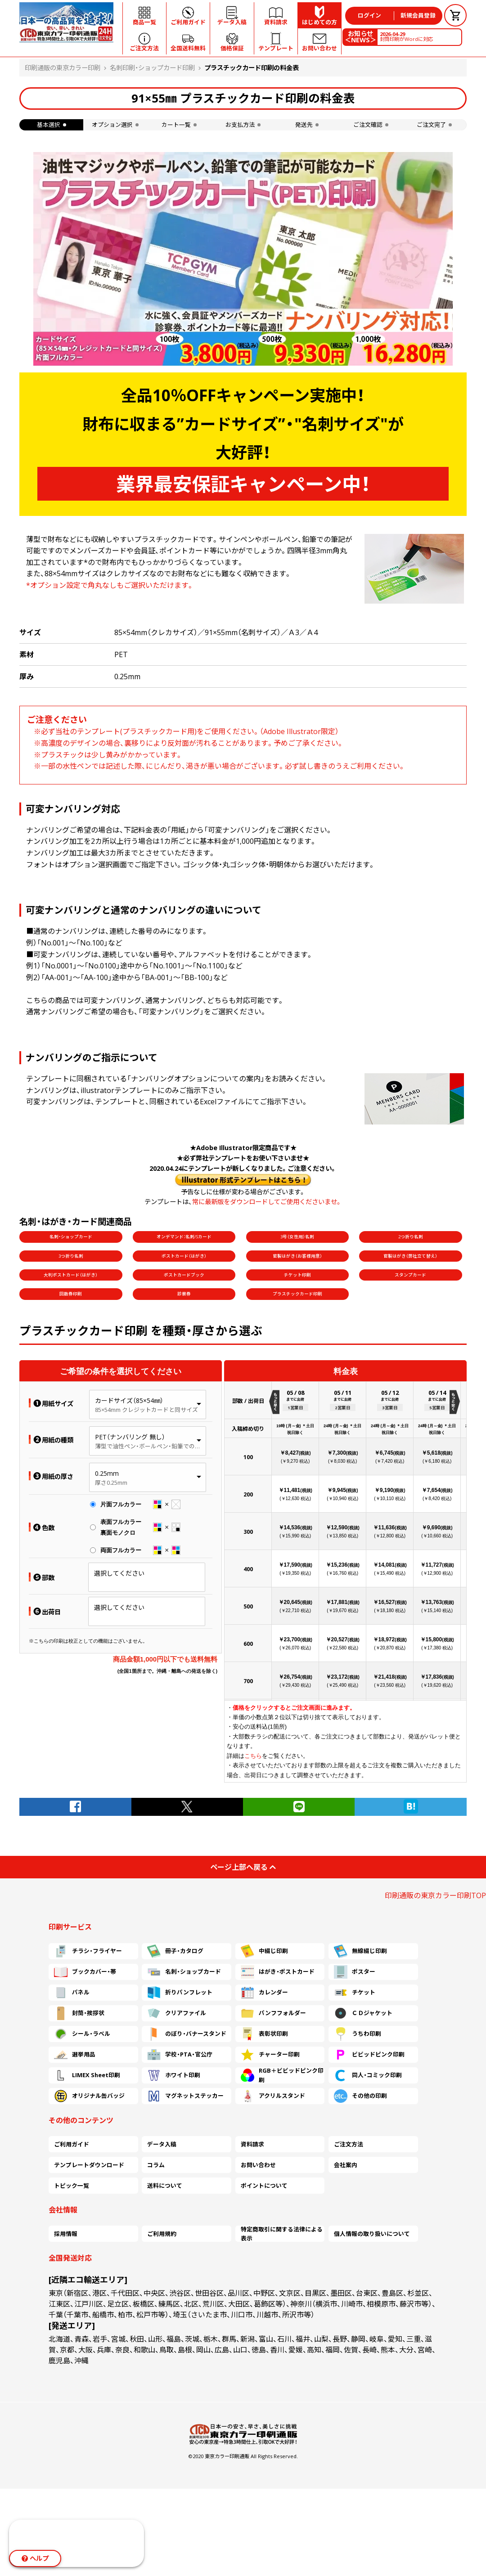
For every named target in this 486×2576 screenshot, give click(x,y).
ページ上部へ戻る (243, 1867)
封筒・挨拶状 (79, 2013)
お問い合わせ (258, 2165)
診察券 (184, 1294)
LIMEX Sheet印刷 (87, 2075)
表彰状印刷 (264, 2034)
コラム (156, 2165)
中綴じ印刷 (264, 1951)
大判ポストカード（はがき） (71, 1275)
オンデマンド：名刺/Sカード (184, 1237)
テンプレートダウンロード (89, 2165)
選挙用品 (74, 2054)
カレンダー (264, 1992)
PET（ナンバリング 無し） (130, 1437)
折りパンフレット (179, 1992)
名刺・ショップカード (71, 1237)
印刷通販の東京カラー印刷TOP (435, 1895)
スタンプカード (410, 1275)
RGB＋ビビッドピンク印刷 (282, 2075)
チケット (354, 1992)
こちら (253, 1755)
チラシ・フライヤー (88, 1951)
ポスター (354, 1972)
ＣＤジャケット (363, 2013)
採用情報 (65, 2234)
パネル (72, 1992)
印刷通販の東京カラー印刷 (62, 67)
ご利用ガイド (71, 2144)
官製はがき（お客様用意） (297, 1256)
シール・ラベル (82, 2034)
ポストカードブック (184, 1275)
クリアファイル (176, 2013)
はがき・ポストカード (278, 1972)
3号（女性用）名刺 (297, 1237)
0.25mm (107, 1473)
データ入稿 (161, 2144)
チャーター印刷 (270, 2054)
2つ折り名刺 (410, 1237)
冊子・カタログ (175, 1951)
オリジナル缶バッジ (89, 2096)
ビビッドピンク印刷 (369, 2054)
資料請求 (252, 2144)
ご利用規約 (161, 2234)
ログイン (369, 15)
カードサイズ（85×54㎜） (129, 1400)
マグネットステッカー (185, 2096)
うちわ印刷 (357, 2034)
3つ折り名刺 (70, 1256)
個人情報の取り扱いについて (372, 2234)
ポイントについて (264, 2186)
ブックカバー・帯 (85, 1972)
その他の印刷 (360, 2096)
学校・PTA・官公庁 (179, 2054)
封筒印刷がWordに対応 (406, 36)
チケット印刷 (297, 1275)
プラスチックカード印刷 (297, 1294)
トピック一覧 (71, 2186)
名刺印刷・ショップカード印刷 (152, 67)
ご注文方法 (348, 2144)
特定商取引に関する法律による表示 (282, 2234)
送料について (164, 2186)
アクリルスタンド (273, 2096)
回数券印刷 (70, 1294)
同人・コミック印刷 (368, 2075)
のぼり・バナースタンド (186, 2034)
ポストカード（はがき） (184, 1256)
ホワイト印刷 (173, 2075)
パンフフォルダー (273, 2013)
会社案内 (345, 2165)
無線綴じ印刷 (360, 1951)
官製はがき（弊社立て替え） (410, 1256)
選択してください (119, 1573)
